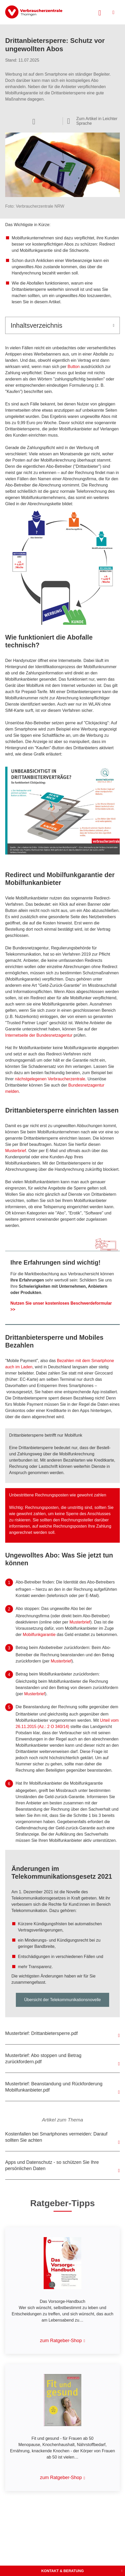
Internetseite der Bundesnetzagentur (39, 1035)
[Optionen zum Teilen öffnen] (34, 121)
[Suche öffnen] (99, 12)
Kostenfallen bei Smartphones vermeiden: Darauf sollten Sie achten (56, 2137)
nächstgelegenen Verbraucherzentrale (50, 1079)
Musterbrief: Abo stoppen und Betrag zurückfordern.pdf (43, 2058)
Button (74, 366)
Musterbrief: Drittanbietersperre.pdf (41, 2033)
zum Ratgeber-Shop (61, 2340)
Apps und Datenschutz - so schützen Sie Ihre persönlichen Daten (52, 2165)
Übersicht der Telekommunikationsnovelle (62, 1999)
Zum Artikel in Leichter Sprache (96, 121)
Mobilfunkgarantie (39, 1634)
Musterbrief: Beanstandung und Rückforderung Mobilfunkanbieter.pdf (53, 2087)
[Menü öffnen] (113, 12)
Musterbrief (15, 1150)
